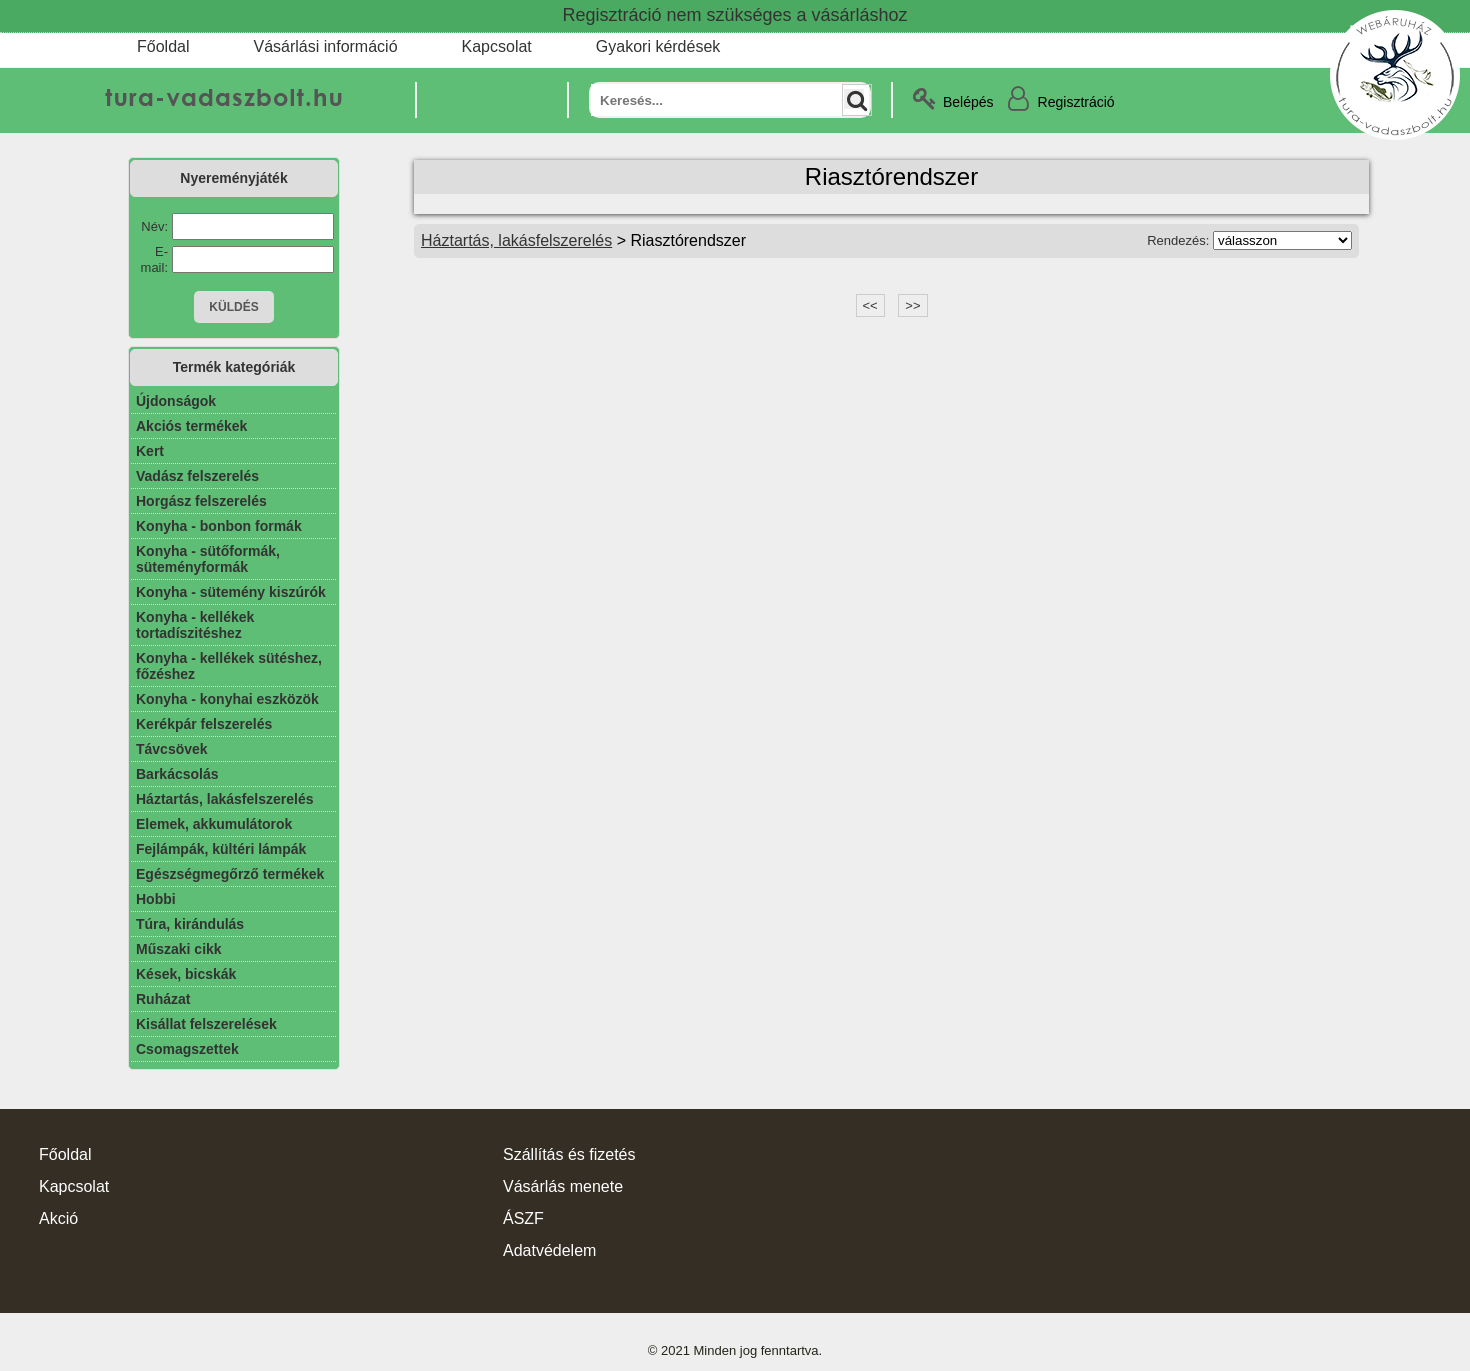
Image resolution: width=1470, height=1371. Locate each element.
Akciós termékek (191, 426)
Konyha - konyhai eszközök (227, 699)
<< (870, 305)
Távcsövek (172, 749)
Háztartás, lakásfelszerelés (224, 799)
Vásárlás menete (563, 1186)
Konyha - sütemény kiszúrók (231, 592)
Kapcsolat (497, 46)
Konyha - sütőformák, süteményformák (208, 559)
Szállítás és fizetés (569, 1154)
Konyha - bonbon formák (219, 526)
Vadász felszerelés (197, 476)
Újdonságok (176, 401)
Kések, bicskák (186, 974)
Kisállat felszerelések (206, 1024)
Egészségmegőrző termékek (230, 874)
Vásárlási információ (325, 46)
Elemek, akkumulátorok (214, 824)
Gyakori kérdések (658, 46)
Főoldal (163, 46)
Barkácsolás (177, 774)
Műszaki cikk (179, 949)
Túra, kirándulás (190, 924)
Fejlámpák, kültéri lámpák (221, 849)
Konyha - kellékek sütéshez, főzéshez (229, 666)
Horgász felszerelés (201, 501)
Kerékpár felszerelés (204, 724)
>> (912, 305)
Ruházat (163, 999)
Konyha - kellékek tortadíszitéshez (195, 625)
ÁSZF (523, 1218)
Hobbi (156, 899)
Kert (150, 451)
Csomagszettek (187, 1049)
